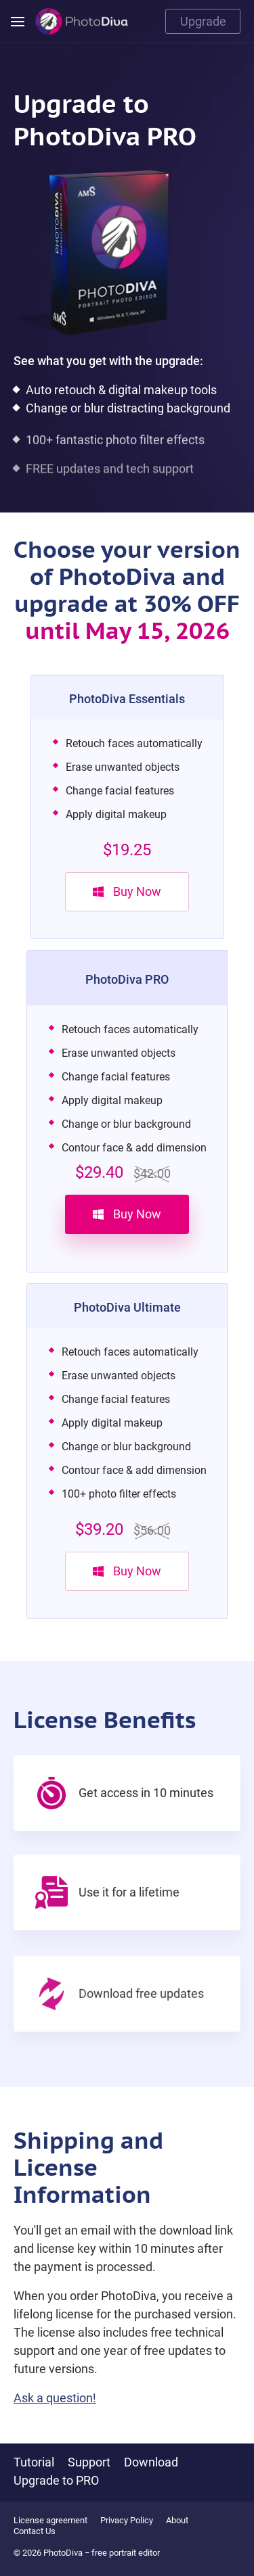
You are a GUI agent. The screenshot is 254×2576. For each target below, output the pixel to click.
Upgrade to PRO (56, 2480)
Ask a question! (55, 2419)
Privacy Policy (126, 2520)
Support (89, 2462)
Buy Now (127, 891)
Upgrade (203, 21)
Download (151, 2462)
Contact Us (35, 2531)
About (177, 2520)
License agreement (50, 2520)
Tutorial (34, 2462)
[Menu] (17, 21)
